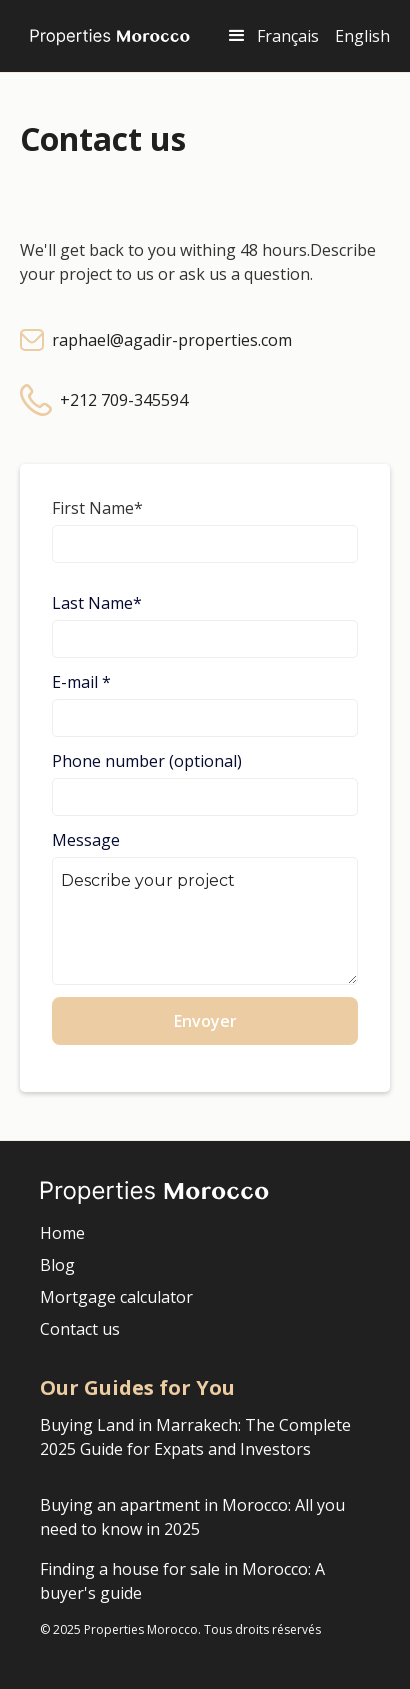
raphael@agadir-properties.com (172, 340)
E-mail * (81, 682)
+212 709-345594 (124, 400)
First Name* (97, 508)
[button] (237, 36)
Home (62, 1233)
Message (86, 840)
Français (288, 36)
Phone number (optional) (147, 761)
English (362, 36)
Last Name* (97, 603)
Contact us (80, 1329)
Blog (57, 1265)
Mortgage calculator (116, 1297)
